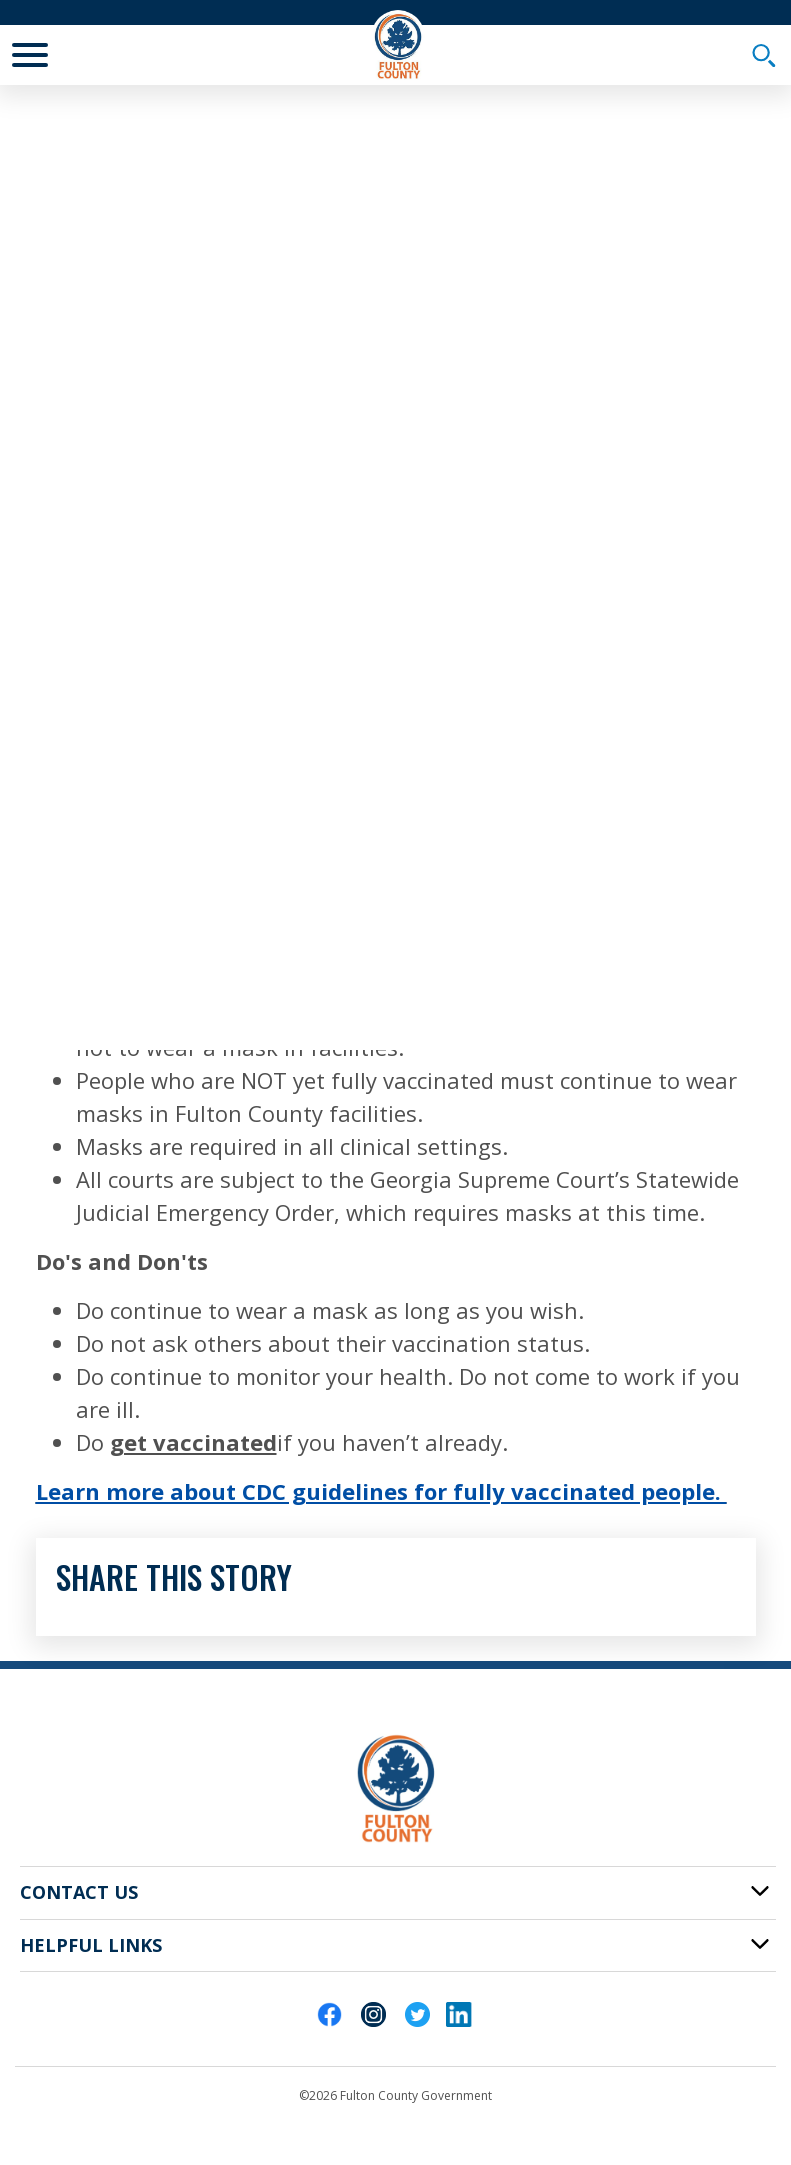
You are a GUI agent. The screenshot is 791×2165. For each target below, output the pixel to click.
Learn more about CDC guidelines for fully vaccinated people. (381, 1491)
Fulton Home (81, 117)
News (181, 117)
